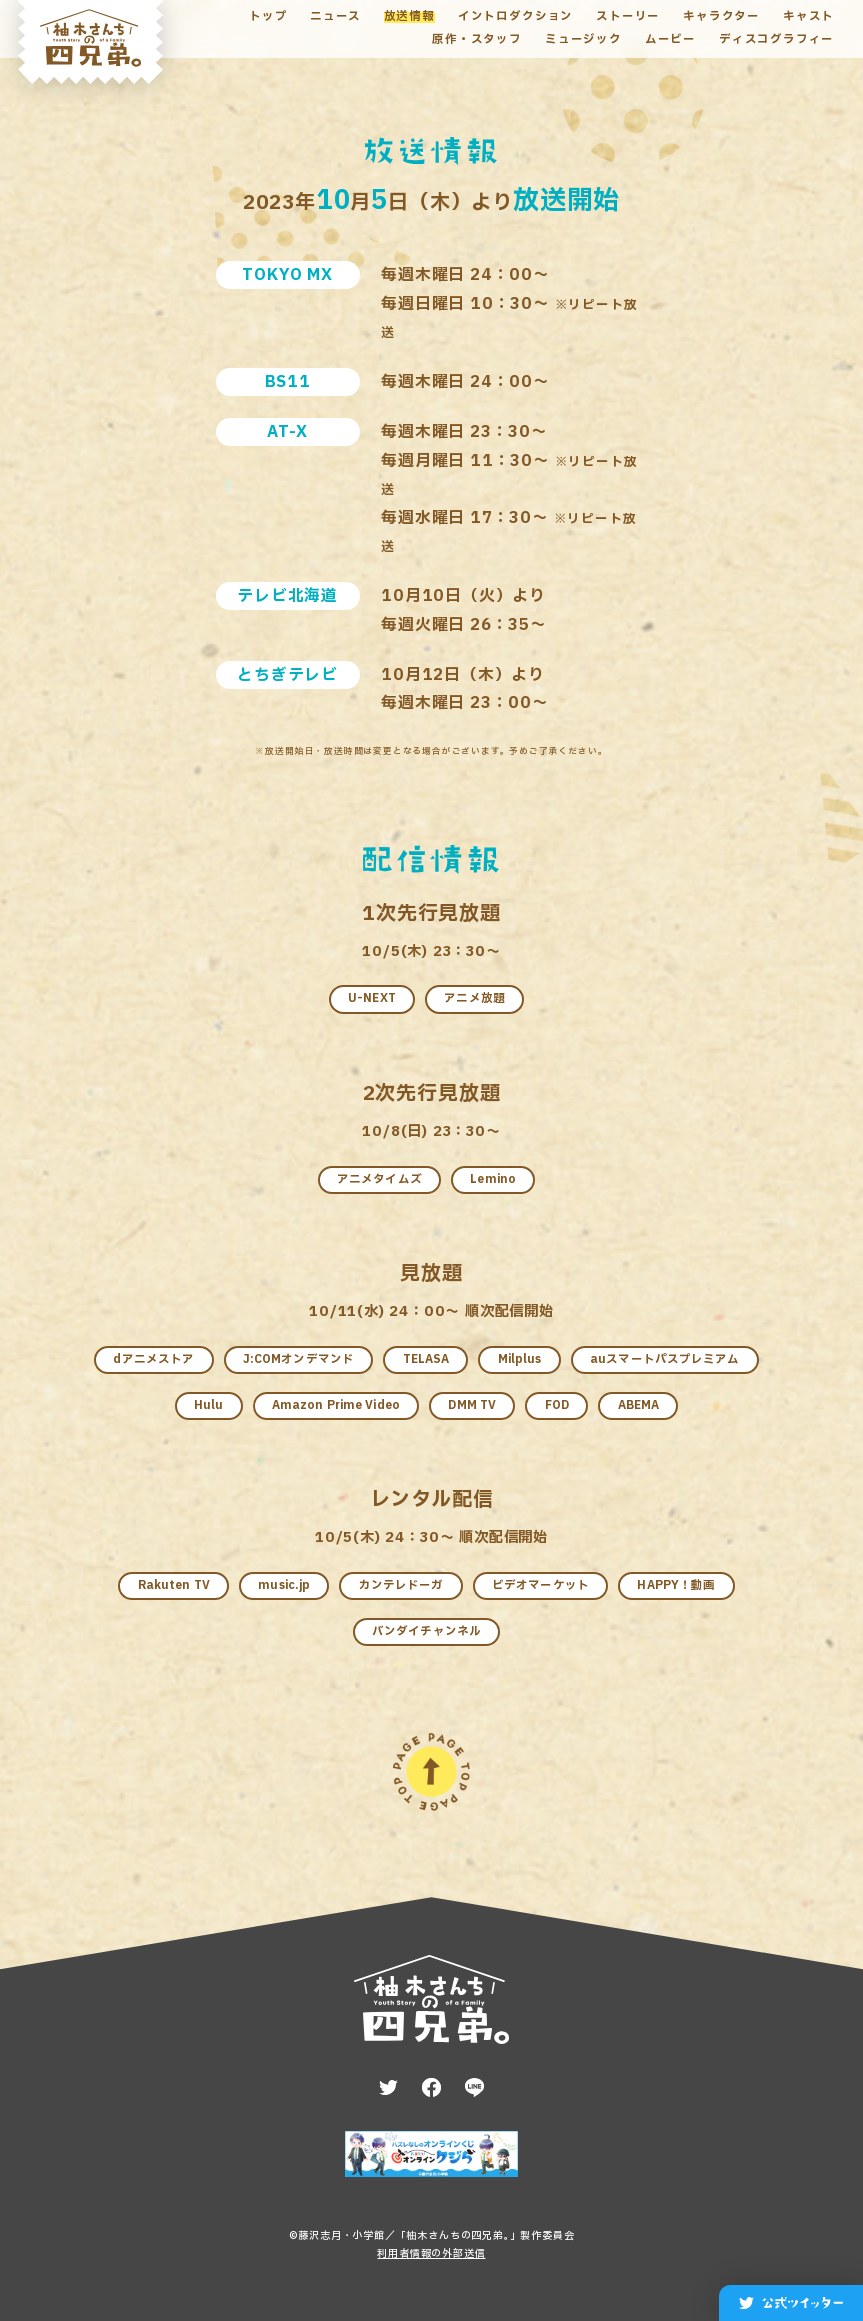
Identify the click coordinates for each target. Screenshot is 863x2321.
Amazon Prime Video (336, 1405)
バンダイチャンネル (426, 1631)
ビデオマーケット (540, 1585)
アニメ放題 (474, 998)
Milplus (520, 1359)
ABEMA (639, 1405)
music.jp (284, 1585)
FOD (557, 1405)
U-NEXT (372, 998)
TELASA (426, 1359)
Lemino (493, 1179)
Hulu (208, 1405)
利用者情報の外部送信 (431, 2253)
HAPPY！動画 (676, 1585)
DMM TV (472, 1405)
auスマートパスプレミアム (665, 1359)
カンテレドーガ (401, 1585)
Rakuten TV (174, 1585)
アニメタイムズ (379, 1179)
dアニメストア (153, 1359)
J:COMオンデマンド (298, 1359)
